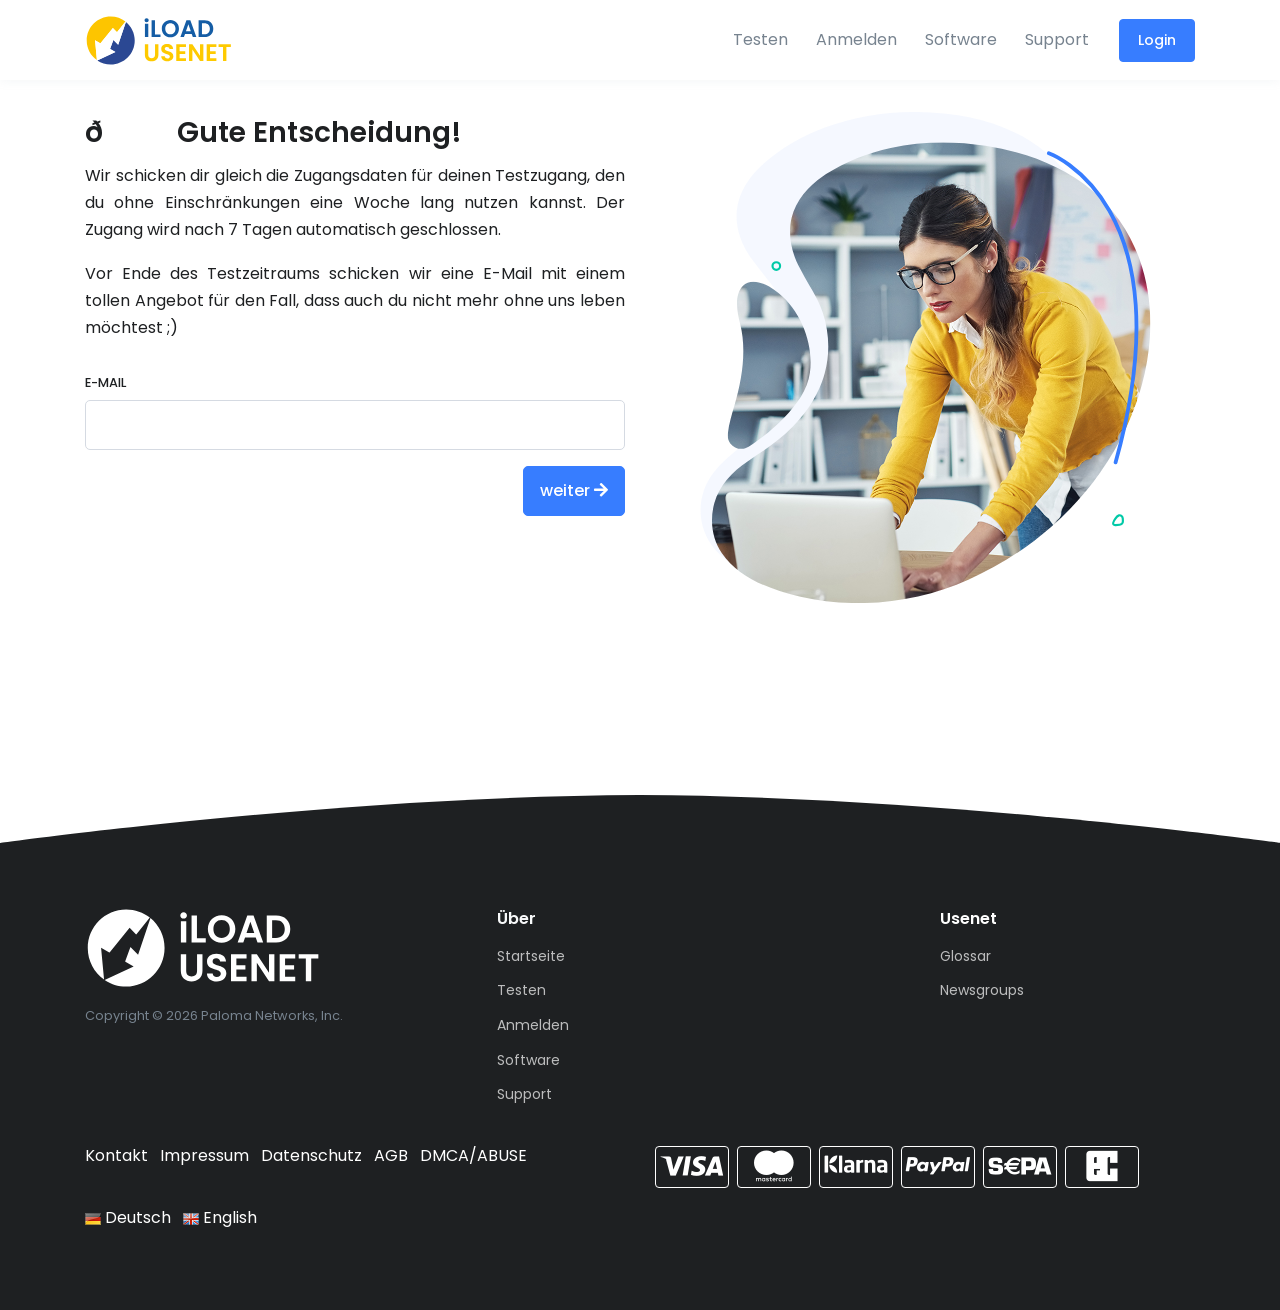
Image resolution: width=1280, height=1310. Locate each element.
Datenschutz (311, 1155)
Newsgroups (982, 990)
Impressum (204, 1155)
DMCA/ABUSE (473, 1155)
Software (961, 39)
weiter (574, 490)
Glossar (965, 956)
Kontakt (116, 1155)
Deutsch (128, 1217)
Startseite (531, 956)
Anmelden (856, 39)
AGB (391, 1155)
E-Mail (105, 382)
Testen (760, 39)
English (220, 1217)
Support (1057, 39)
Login (1157, 40)
